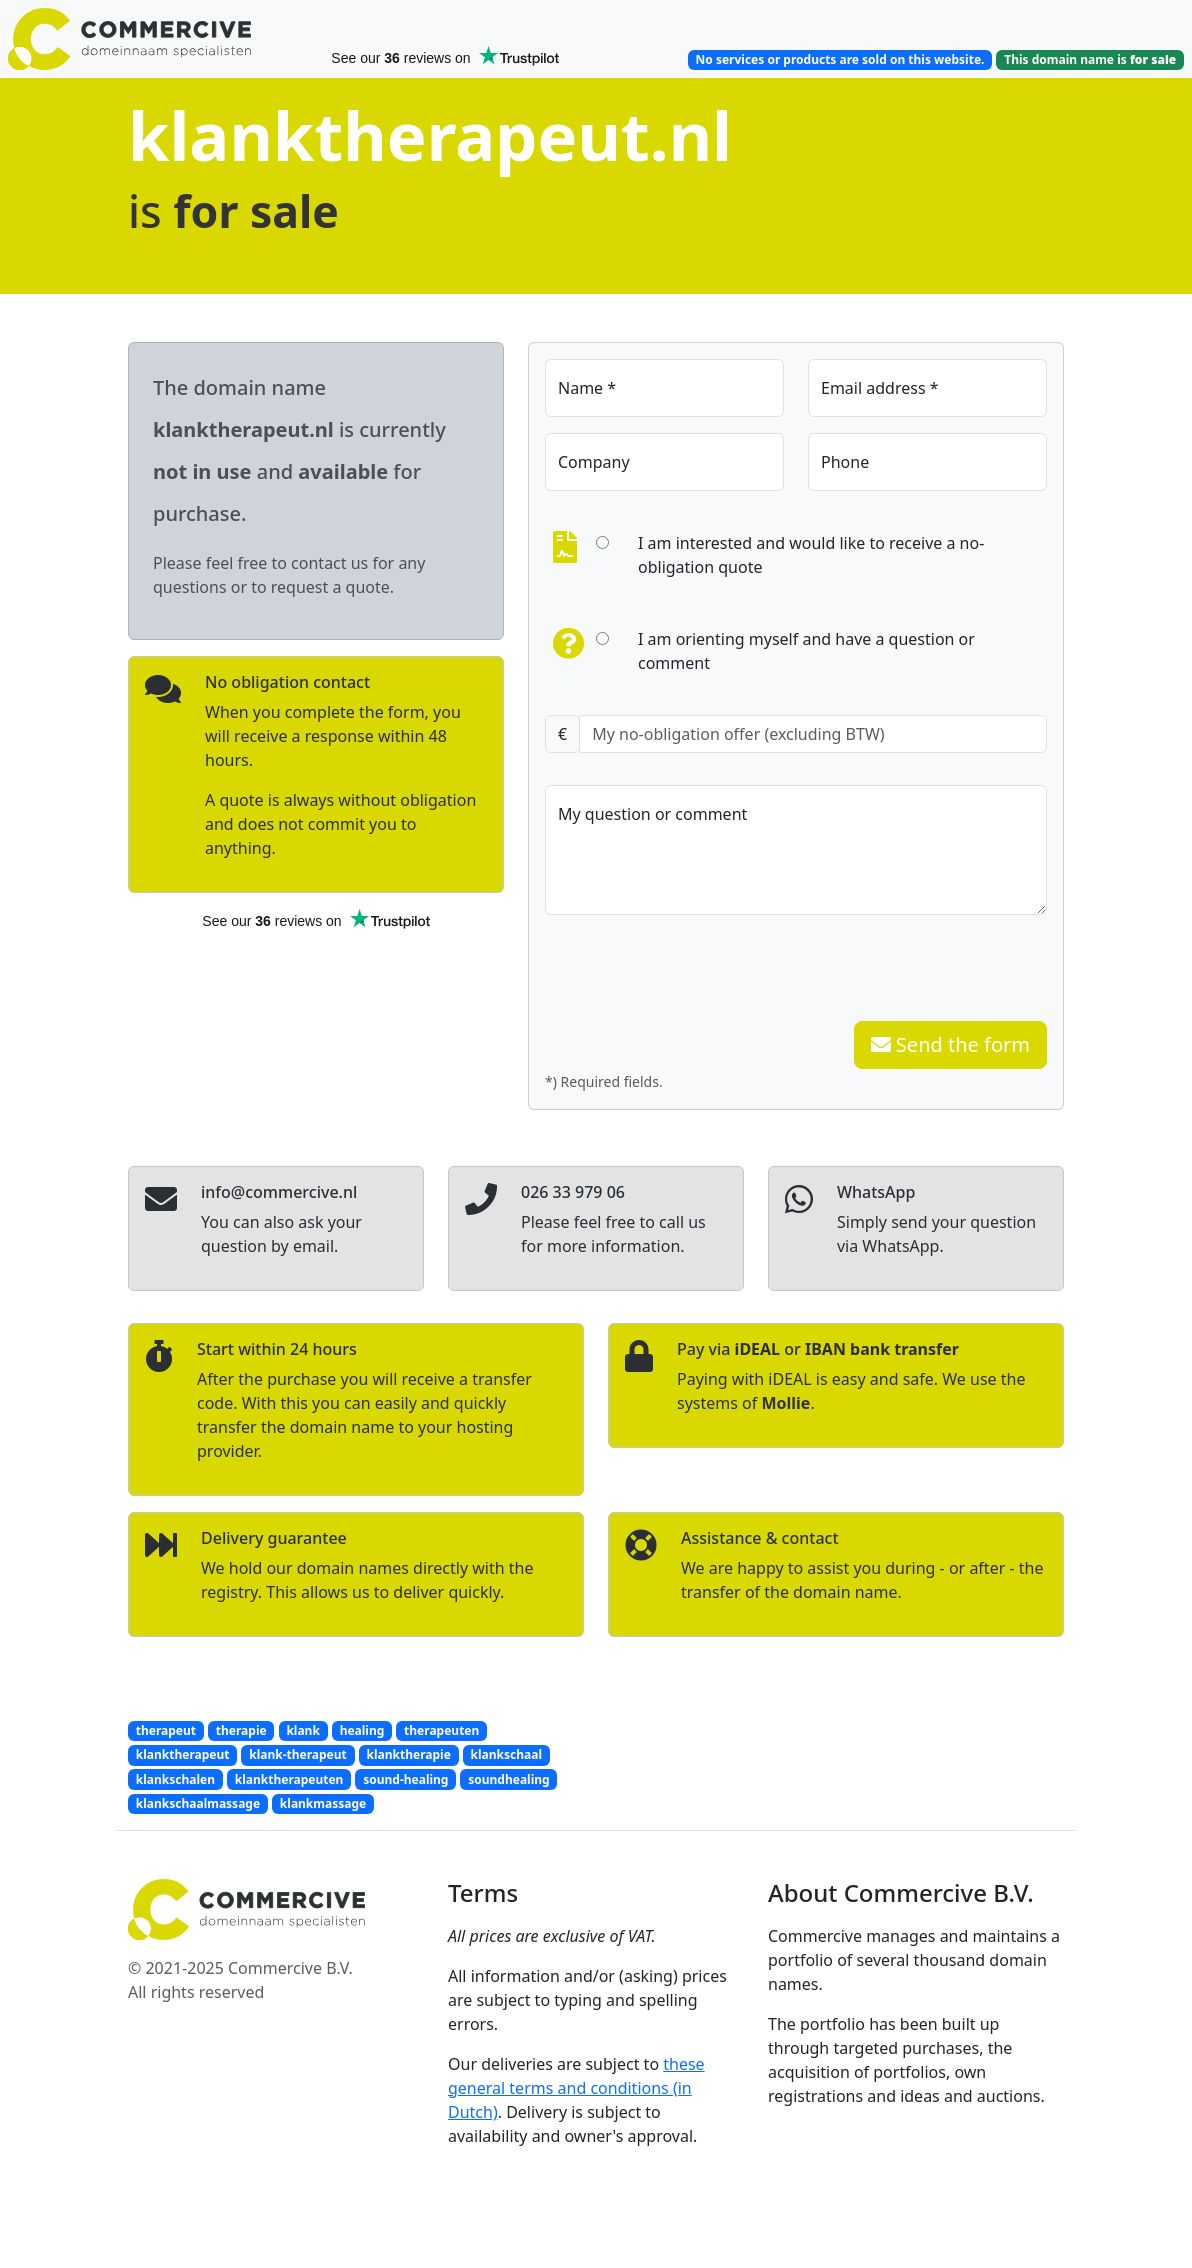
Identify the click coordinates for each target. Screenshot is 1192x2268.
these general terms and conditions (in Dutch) (576, 2088)
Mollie (785, 1403)
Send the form (950, 1044)
